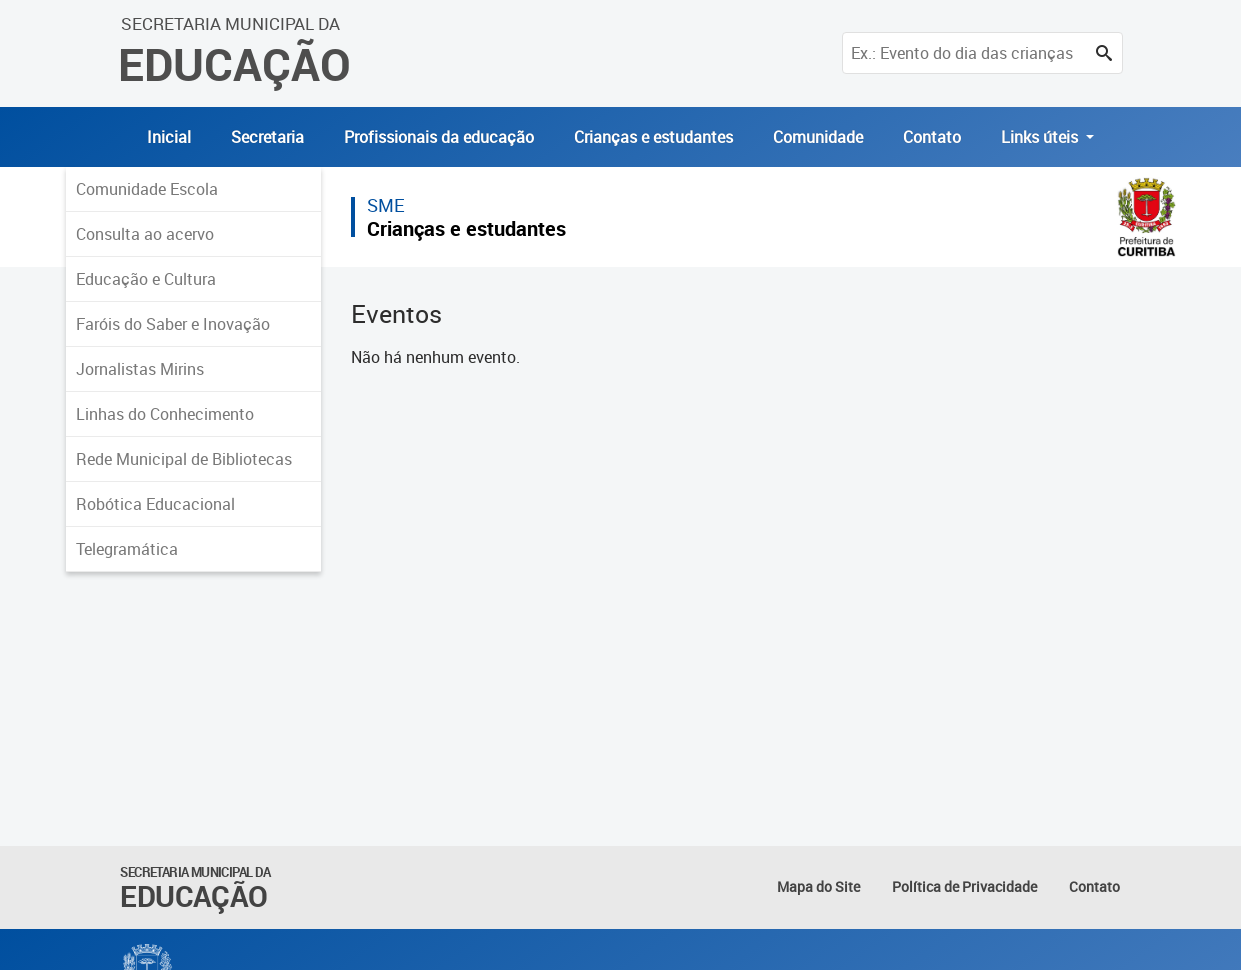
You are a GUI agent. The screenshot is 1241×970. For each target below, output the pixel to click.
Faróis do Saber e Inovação (173, 324)
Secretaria (267, 137)
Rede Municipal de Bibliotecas (184, 459)
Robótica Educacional (155, 504)
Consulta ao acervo (145, 234)
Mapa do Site (818, 886)
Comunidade (818, 137)
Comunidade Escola (147, 189)
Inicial (169, 137)
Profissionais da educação (439, 137)
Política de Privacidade (964, 886)
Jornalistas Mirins (140, 369)
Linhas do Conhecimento (165, 414)
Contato (932, 137)
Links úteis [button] (1041, 137)
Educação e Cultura (146, 279)
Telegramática (127, 549)
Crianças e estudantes (653, 137)
